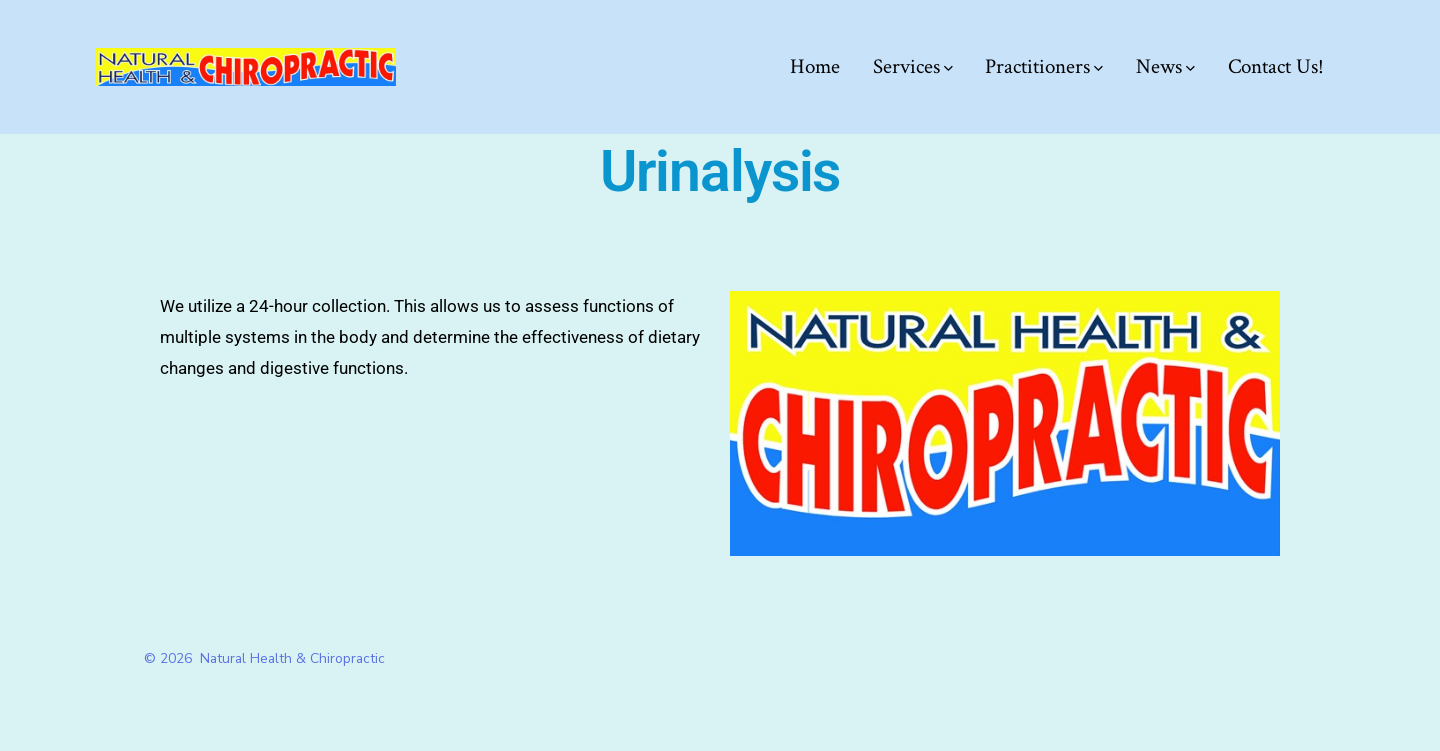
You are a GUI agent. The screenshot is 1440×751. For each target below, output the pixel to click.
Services (913, 66)
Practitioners (1044, 66)
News (1165, 66)
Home (815, 66)
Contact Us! (1276, 66)
